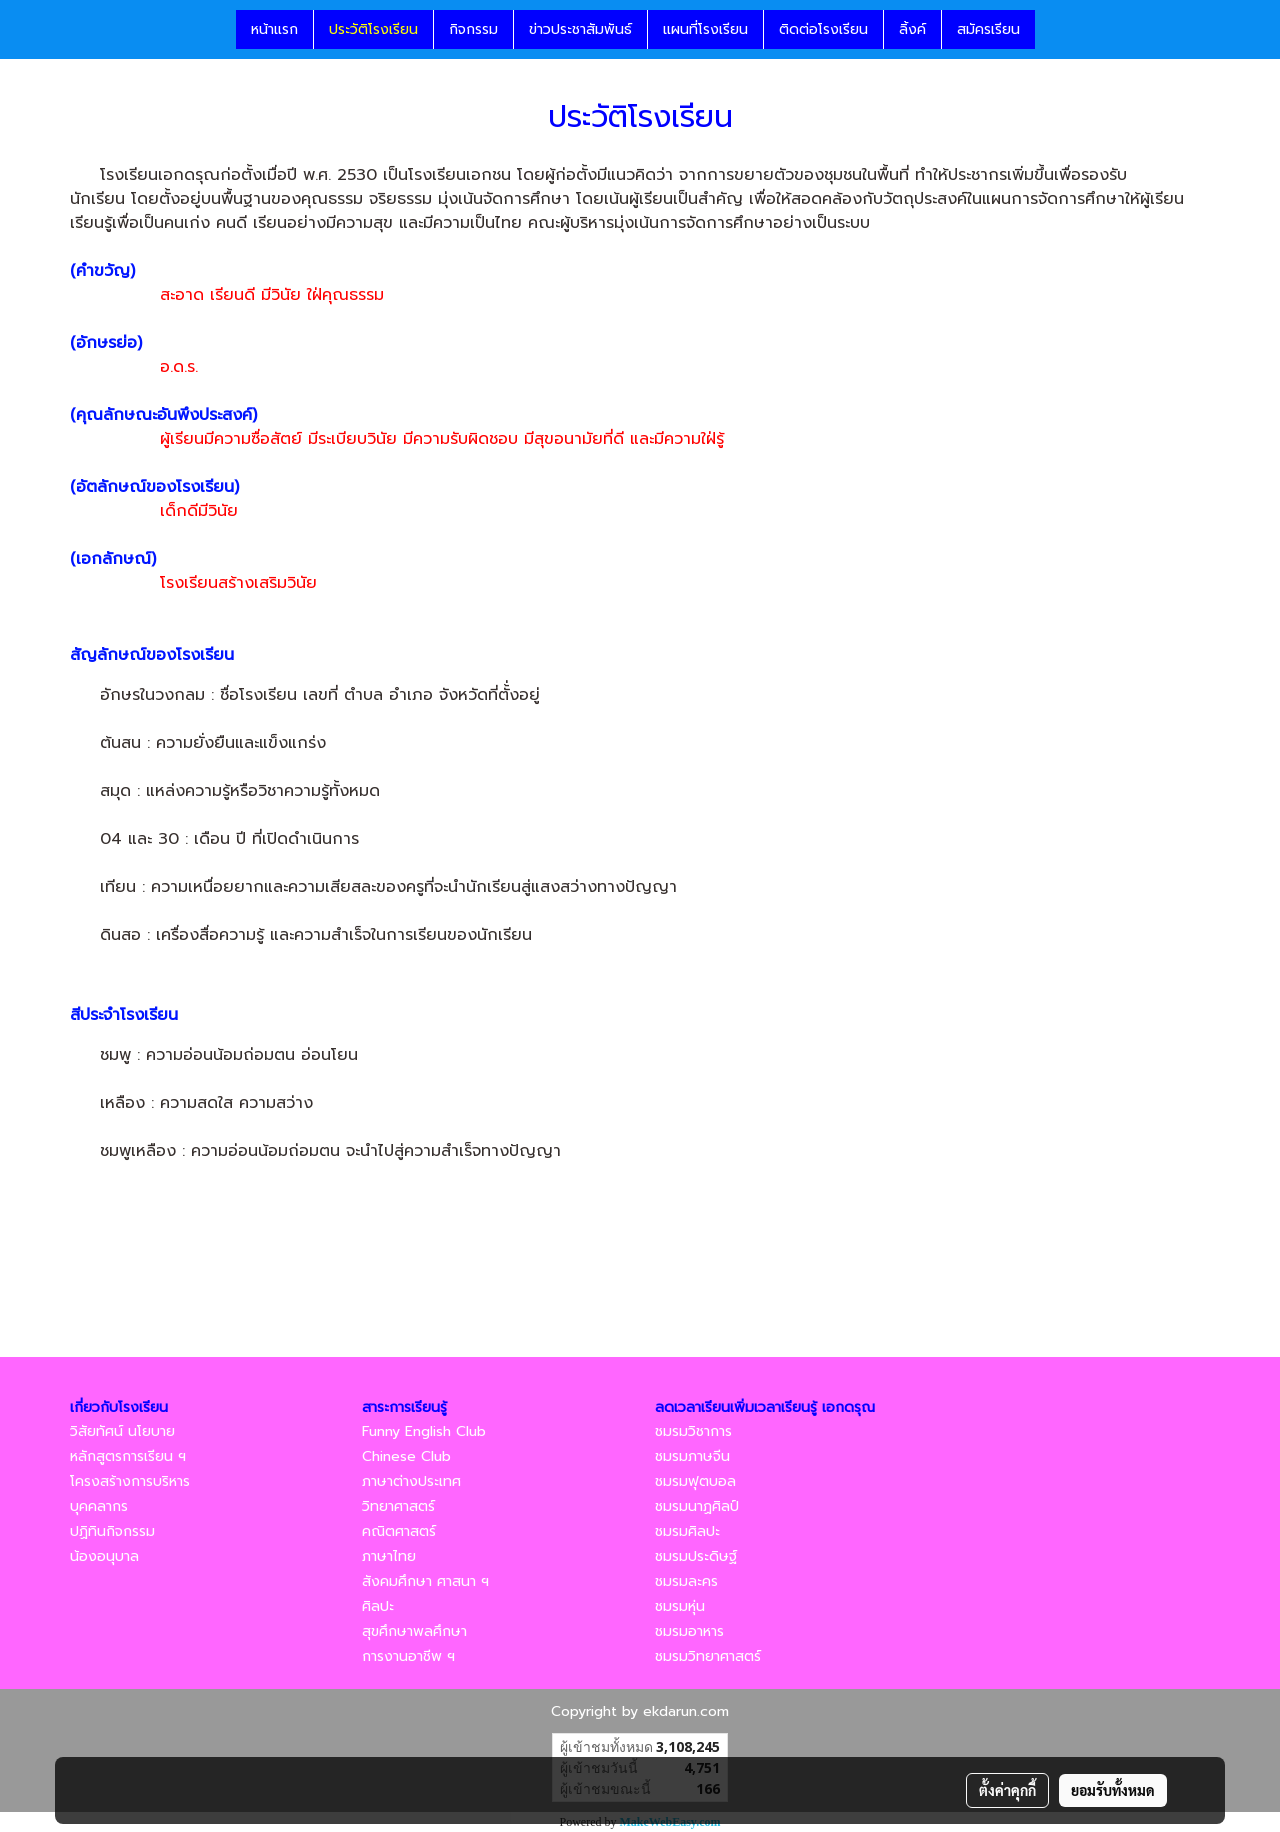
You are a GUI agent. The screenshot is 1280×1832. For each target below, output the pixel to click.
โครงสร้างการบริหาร (130, 1481)
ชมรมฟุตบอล (695, 1481)
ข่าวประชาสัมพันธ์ (580, 29)
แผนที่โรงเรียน (705, 29)
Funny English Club (424, 1431)
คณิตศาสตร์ (399, 1531)
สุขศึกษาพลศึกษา (414, 1631)
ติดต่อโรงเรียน (823, 29)
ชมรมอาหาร (689, 1631)
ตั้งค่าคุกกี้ (1007, 1790)
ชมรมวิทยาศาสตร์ (708, 1656)
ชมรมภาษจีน (692, 1456)
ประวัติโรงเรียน (373, 29)
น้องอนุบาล (104, 1556)
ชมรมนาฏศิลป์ (697, 1506)
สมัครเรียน (988, 29)
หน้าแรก (274, 29)
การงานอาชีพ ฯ (408, 1656)
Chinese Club (406, 1456)
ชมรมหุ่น (680, 1606)
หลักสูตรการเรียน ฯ (128, 1456)
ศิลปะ (378, 1606)
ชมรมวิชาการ (693, 1431)
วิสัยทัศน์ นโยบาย (122, 1431)
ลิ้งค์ (912, 29)
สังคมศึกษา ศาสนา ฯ (425, 1581)
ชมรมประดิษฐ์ (696, 1556)
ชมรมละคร (686, 1581)
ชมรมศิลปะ (687, 1531)
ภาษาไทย (389, 1556)
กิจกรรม (473, 29)
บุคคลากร (99, 1506)
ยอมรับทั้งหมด (1113, 1790)
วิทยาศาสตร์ (398, 1506)
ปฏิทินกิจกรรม (112, 1531)
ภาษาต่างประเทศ (411, 1481)
